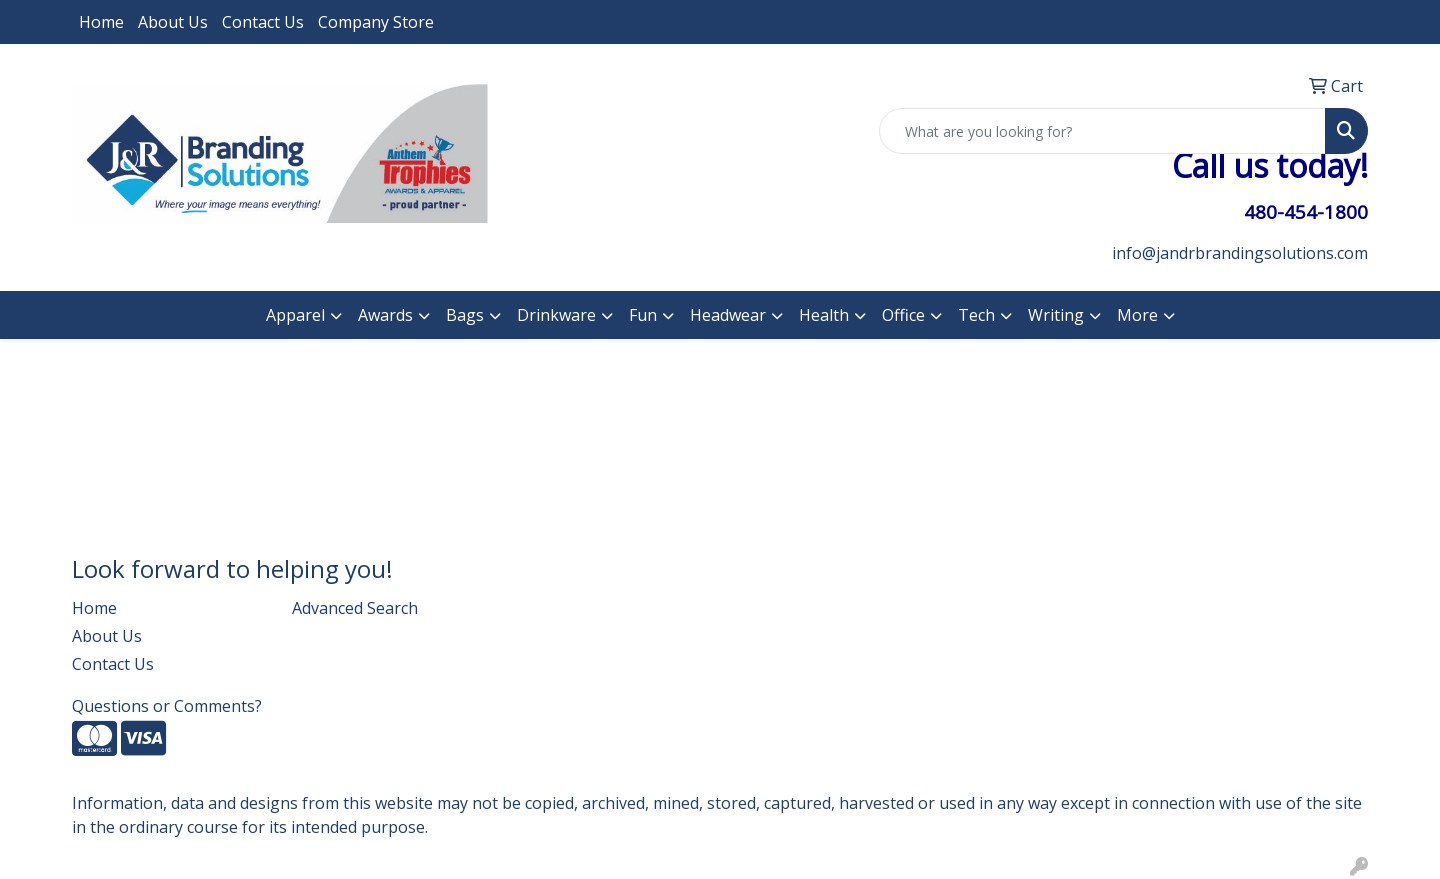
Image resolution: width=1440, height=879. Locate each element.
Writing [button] (1056, 315)
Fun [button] (643, 315)
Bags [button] (465, 315)
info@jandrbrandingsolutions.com (1240, 253)
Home (101, 22)
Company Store (376, 22)
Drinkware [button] (556, 315)
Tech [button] (976, 315)
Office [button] (903, 315)
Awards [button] (385, 315)
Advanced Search (355, 608)
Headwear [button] (728, 315)
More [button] (1137, 315)
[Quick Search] (1102, 131)
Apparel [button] (295, 315)
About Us (173, 22)
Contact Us (263, 22)
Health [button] (824, 315)
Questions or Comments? (167, 706)
